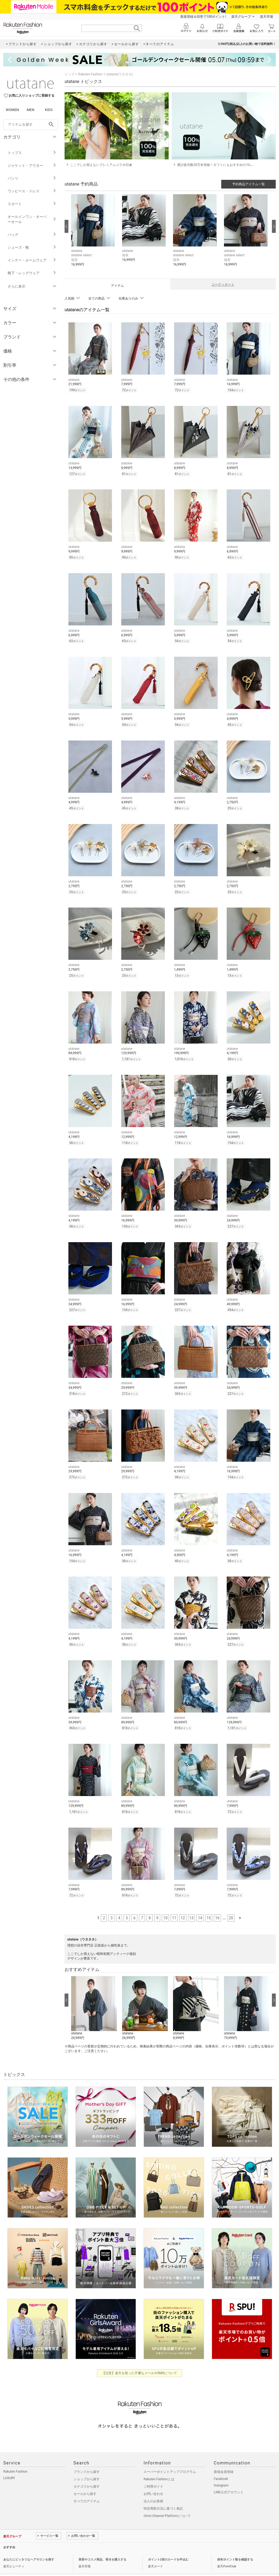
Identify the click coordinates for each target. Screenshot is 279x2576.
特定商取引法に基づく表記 (163, 2496)
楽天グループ (241, 16)
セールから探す (85, 2482)
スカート (32, 203)
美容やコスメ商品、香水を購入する (102, 2547)
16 (217, 1906)
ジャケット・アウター (32, 165)
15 (209, 1906)
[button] (93, 234)
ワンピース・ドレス (32, 191)
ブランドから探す (87, 2459)
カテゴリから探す (87, 2474)
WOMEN (12, 110)
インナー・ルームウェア (32, 260)
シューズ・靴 (32, 247)
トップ (69, 74)
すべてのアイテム (87, 2489)
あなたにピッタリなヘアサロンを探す (28, 2547)
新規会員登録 (223, 2459)
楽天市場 (266, 16)
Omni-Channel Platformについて (167, 2504)
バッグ (32, 234)
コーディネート (222, 284)
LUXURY (9, 2466)
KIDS (49, 110)
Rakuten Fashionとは (159, 2467)
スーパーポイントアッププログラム (170, 2459)
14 (200, 1906)
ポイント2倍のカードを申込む (168, 2547)
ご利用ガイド (153, 2474)
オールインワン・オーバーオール (32, 219)
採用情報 (80, 2566)
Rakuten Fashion (90, 74)
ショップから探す (87, 2467)
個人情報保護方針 (31, 2566)
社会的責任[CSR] (58, 2566)
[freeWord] (30, 124)
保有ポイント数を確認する (235, 2547)
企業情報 (9, 2566)
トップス (32, 152)
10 (165, 1906)
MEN (30, 110)
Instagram (221, 2473)
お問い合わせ (153, 2482)
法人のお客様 (153, 2489)
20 (231, 1906)
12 (183, 1906)
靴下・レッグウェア (32, 273)
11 (174, 1906)
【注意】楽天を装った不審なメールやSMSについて (139, 2361)
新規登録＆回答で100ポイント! (203, 16)
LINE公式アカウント (229, 2480)
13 (191, 1906)
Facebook (221, 2467)
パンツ (32, 178)
